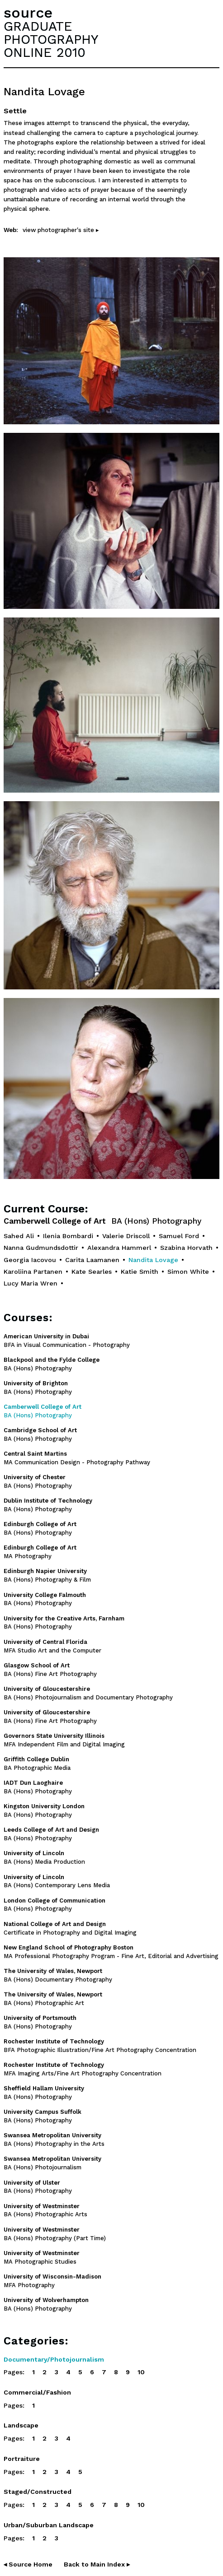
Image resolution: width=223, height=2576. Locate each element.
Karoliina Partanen (33, 1271)
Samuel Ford (179, 1235)
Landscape (21, 2425)
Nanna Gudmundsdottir (41, 1247)
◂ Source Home (28, 2564)
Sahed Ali (19, 1235)
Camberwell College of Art (102, 1220)
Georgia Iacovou (30, 1259)
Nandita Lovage (153, 1259)
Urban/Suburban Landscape (49, 2525)
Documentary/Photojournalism (54, 2359)
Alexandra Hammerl (119, 1247)
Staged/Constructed (37, 2491)
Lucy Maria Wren (30, 1283)
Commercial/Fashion (37, 2392)
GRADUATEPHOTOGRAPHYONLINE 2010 (51, 39)
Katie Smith (139, 1271)
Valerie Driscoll (126, 1235)
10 (141, 2372)
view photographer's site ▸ (61, 230)
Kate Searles (91, 1271)
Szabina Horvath (186, 1247)
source (28, 12)
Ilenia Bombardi (68, 1235)
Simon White (188, 1271)
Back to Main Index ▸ (97, 2564)
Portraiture (22, 2458)
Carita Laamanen (92, 1259)
